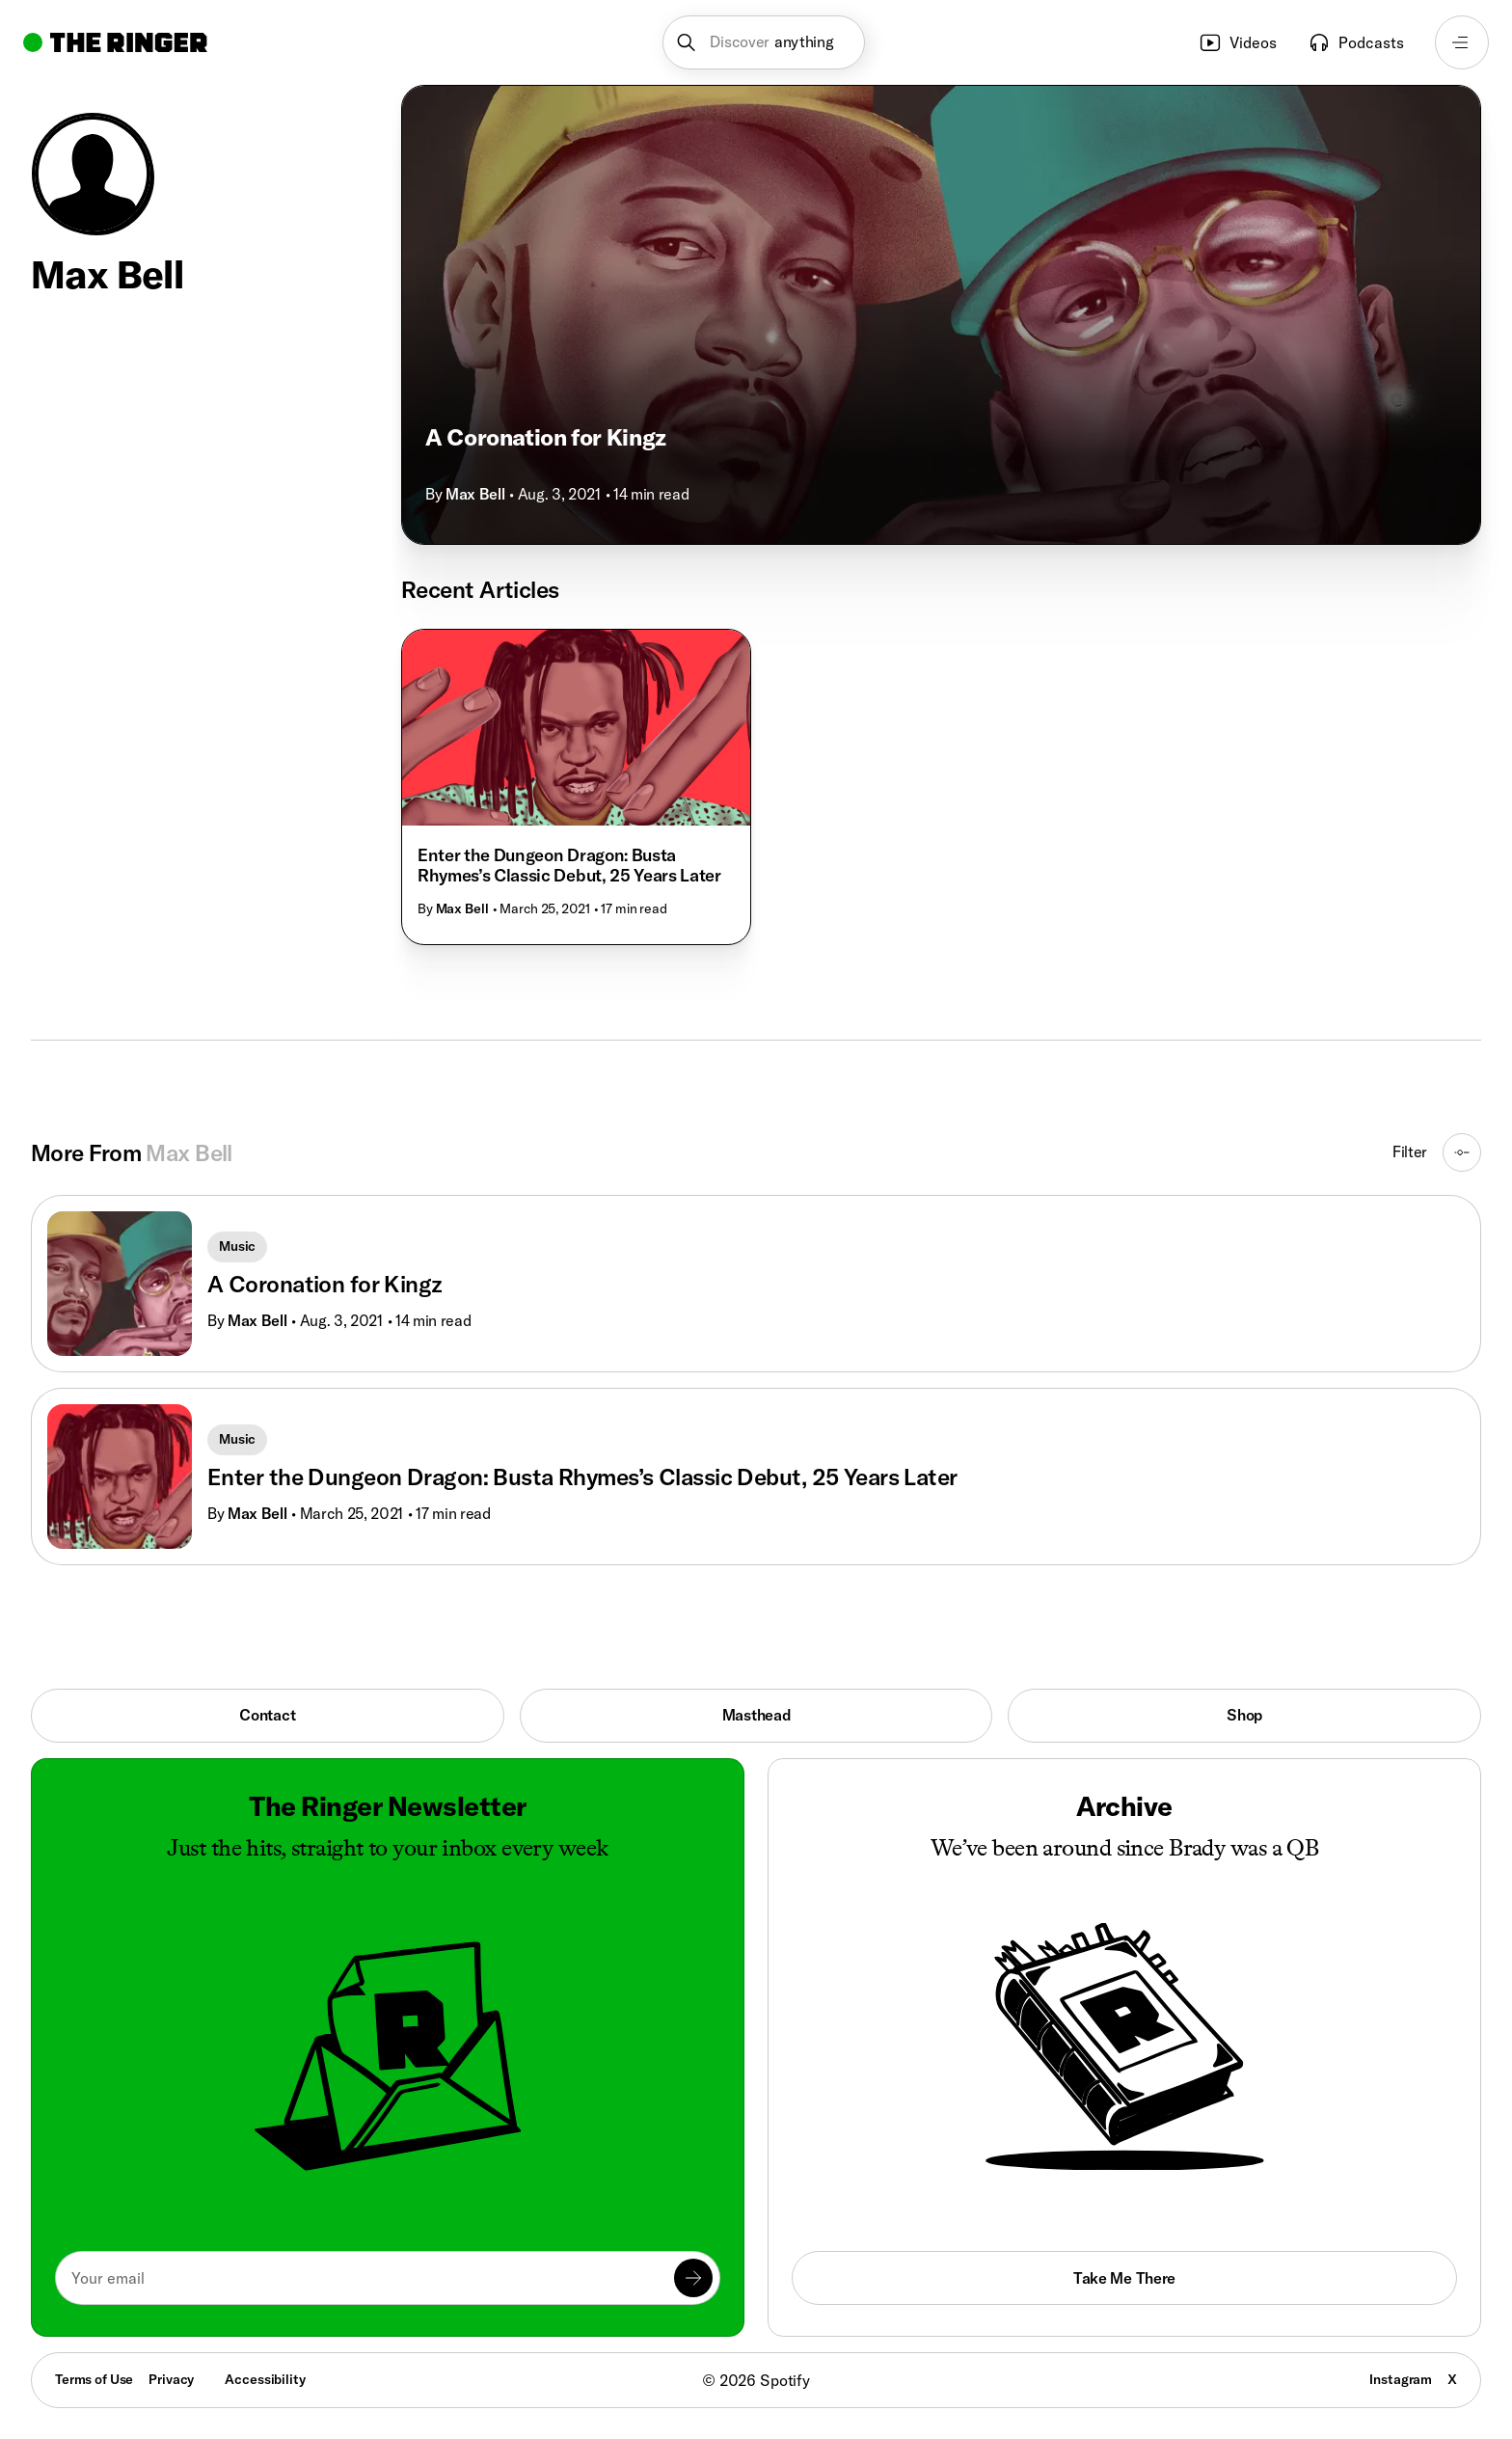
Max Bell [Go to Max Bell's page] (257, 1320)
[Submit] (693, 2278)
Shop (1244, 1714)
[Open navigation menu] (1462, 42)
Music (237, 1246)
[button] (764, 42)
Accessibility (265, 2379)
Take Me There (1124, 2278)
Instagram (1400, 2379)
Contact (267, 1714)
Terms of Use (94, 2379)
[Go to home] (115, 42)
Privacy (171, 2379)
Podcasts (1356, 42)
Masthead (756, 1714)
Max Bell (475, 493)
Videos (1238, 42)
